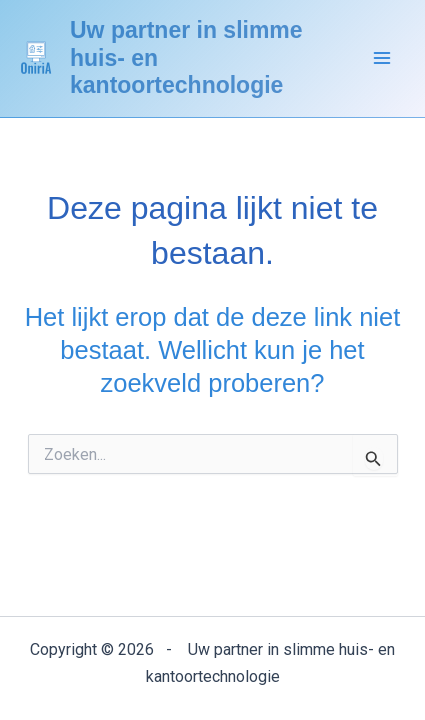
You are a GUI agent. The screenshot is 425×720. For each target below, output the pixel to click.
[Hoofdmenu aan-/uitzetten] (383, 59)
